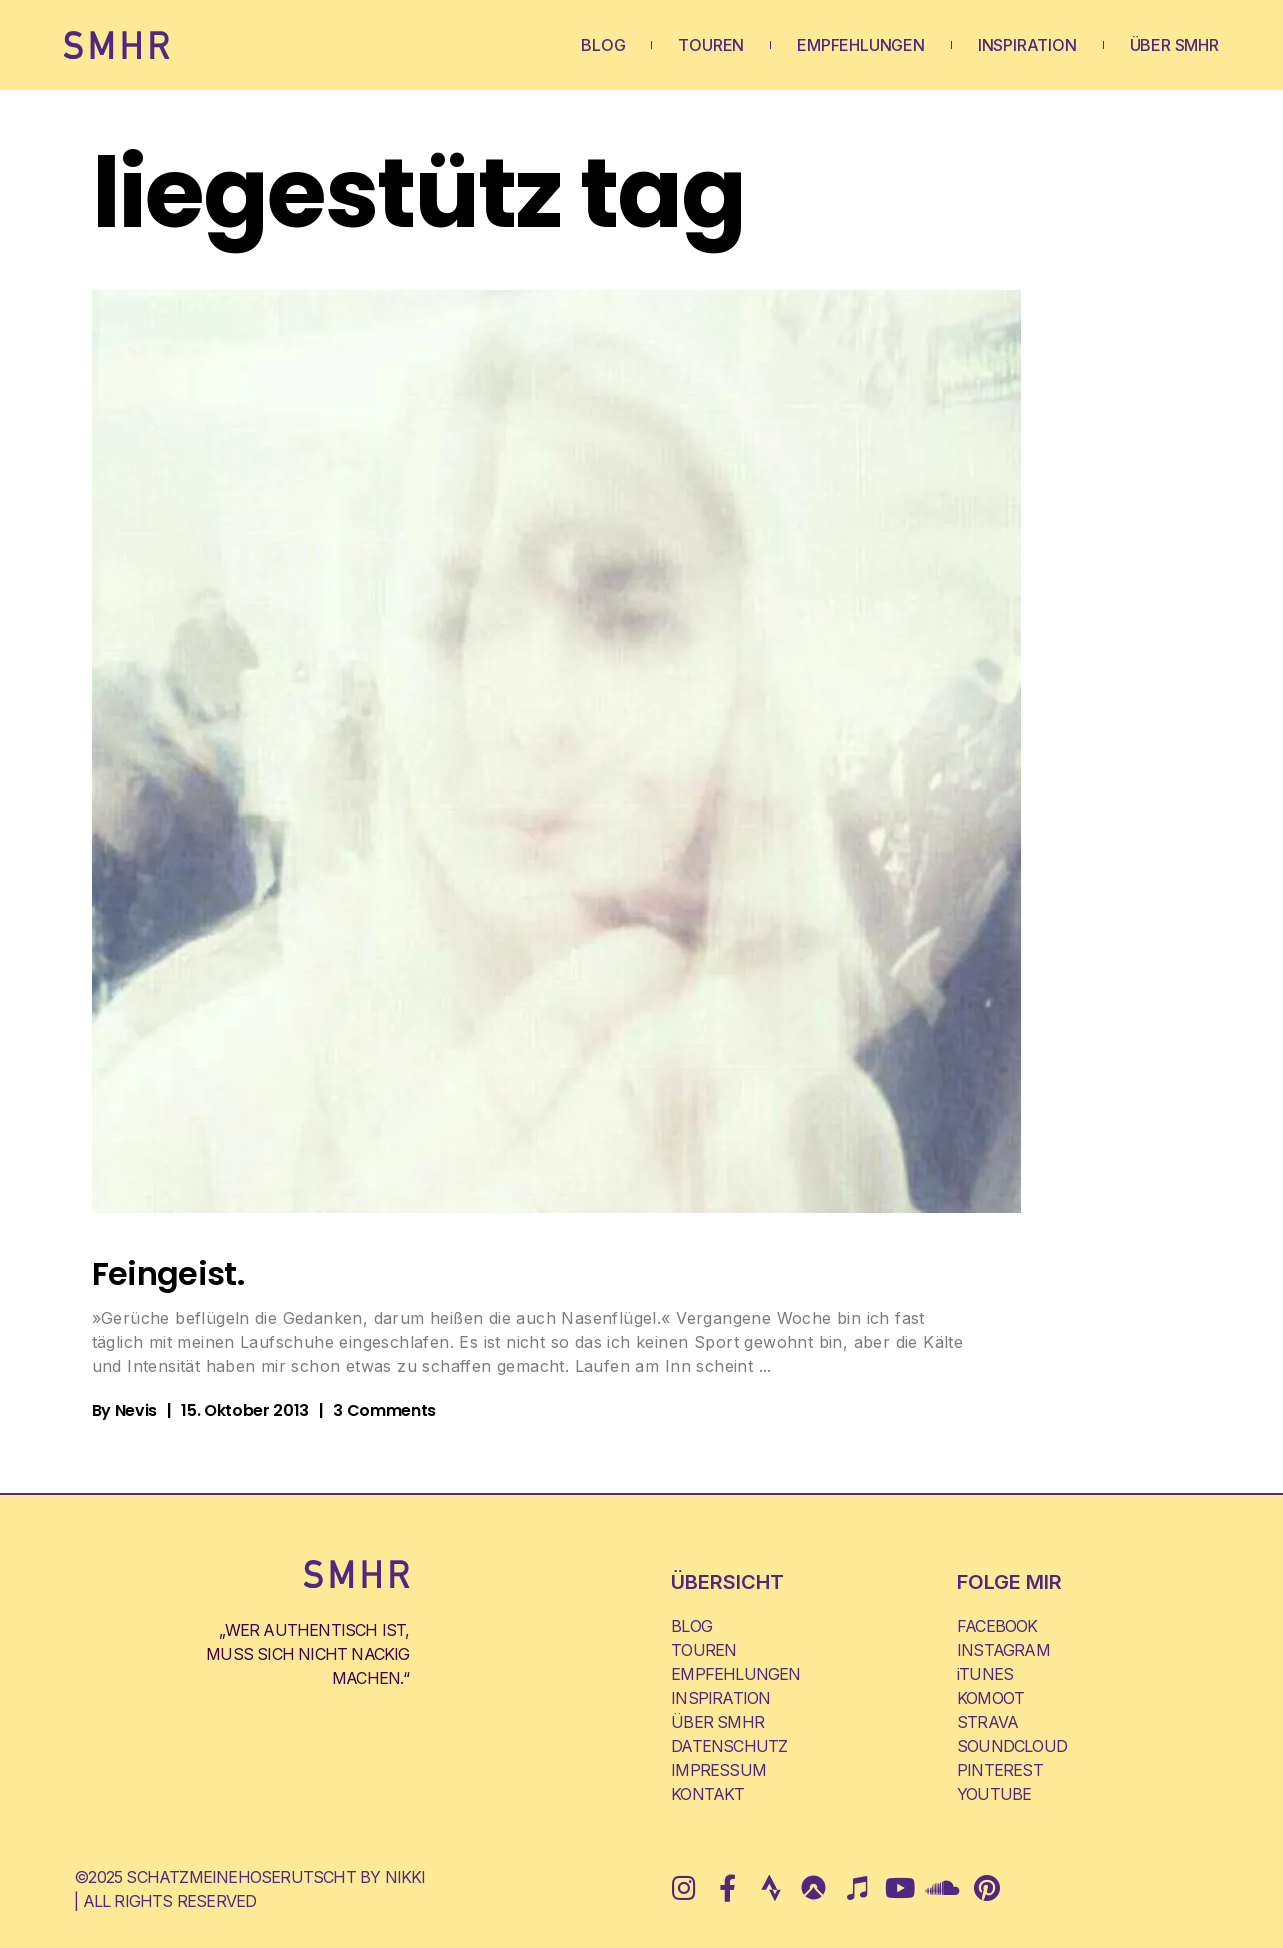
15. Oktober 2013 (245, 1410)
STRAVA (987, 1722)
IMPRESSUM (718, 1770)
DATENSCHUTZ (729, 1746)
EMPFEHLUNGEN (861, 45)
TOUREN (711, 45)
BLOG (603, 45)
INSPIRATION (1027, 45)
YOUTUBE (994, 1794)
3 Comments (384, 1410)
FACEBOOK (997, 1626)
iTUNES (985, 1674)
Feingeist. (168, 1273)
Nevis (136, 1410)
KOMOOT (990, 1698)
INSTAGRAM (1003, 1650)
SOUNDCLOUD (1012, 1746)
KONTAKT (707, 1794)
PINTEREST (1000, 1770)
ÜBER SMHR (1174, 45)
